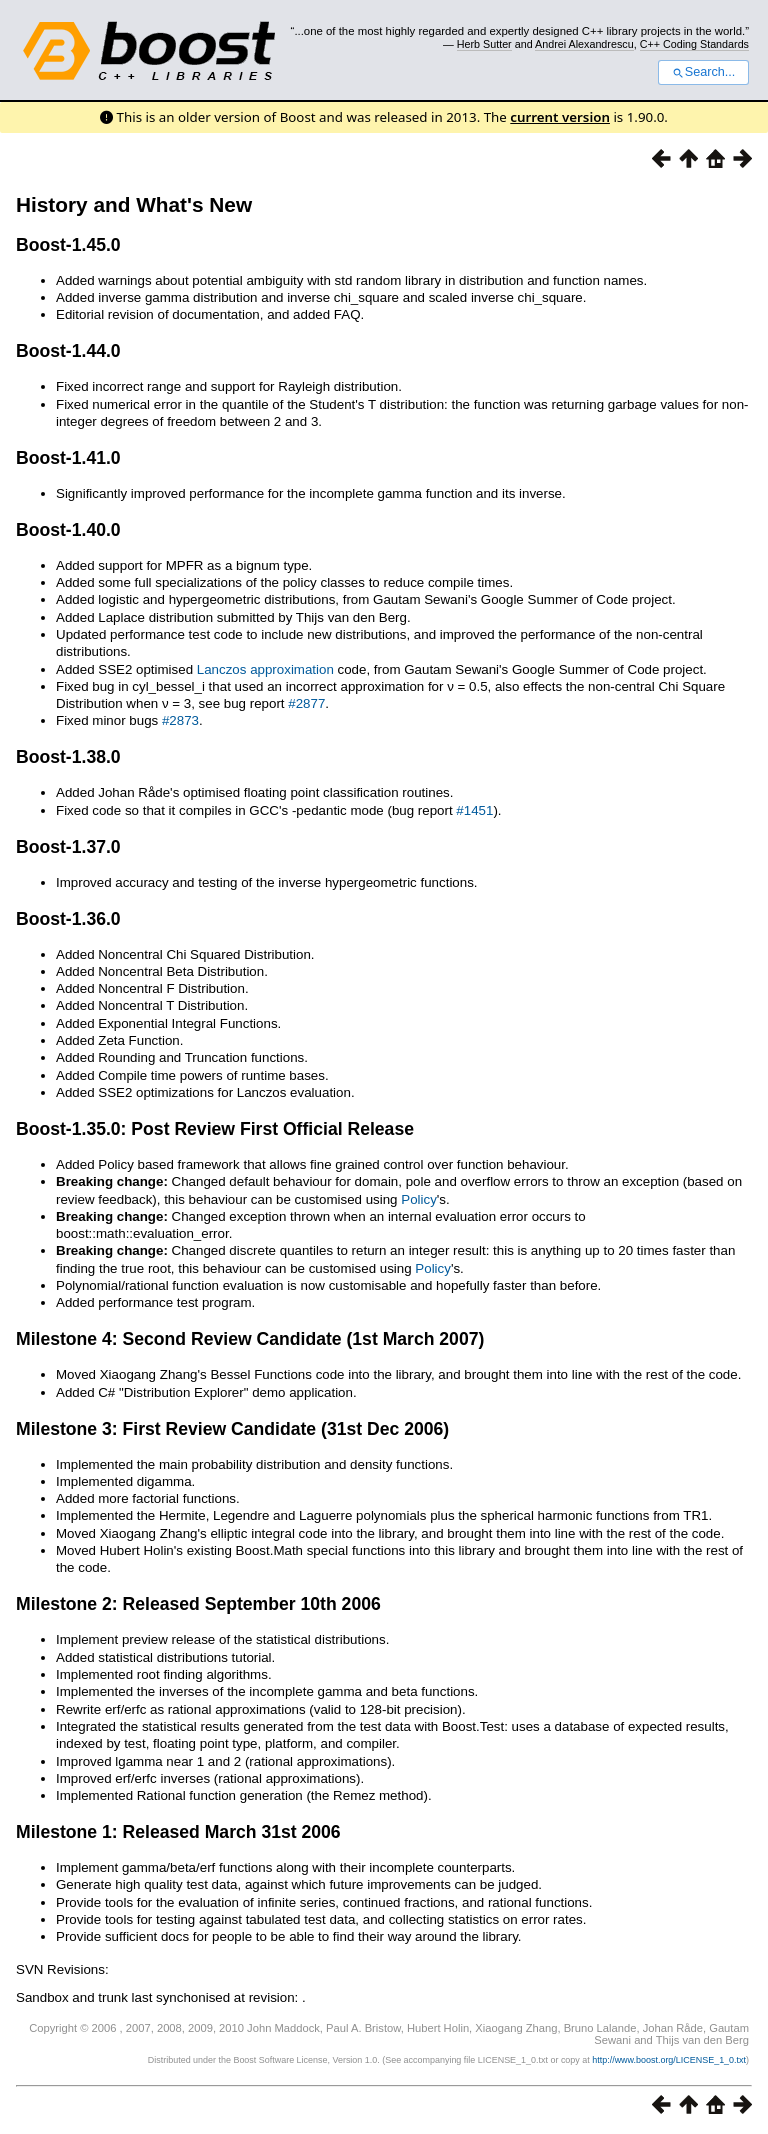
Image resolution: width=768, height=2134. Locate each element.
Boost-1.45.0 (68, 245)
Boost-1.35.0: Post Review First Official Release (215, 1129)
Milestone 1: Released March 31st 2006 (178, 1832)
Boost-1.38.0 (68, 757)
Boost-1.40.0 (68, 530)
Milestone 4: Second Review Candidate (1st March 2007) (250, 1339)
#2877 (306, 703)
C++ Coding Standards (694, 44)
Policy (419, 1199)
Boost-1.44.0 (68, 351)
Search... (703, 72)
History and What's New (134, 204)
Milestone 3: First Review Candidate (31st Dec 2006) (232, 1429)
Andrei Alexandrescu (584, 44)
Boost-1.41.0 (68, 458)
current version (560, 117)
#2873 (180, 720)
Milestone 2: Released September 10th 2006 (198, 1604)
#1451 (474, 810)
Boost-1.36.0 (68, 919)
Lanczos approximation (265, 669)
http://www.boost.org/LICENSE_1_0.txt (669, 2060)
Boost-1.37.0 (68, 847)
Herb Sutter (484, 44)
